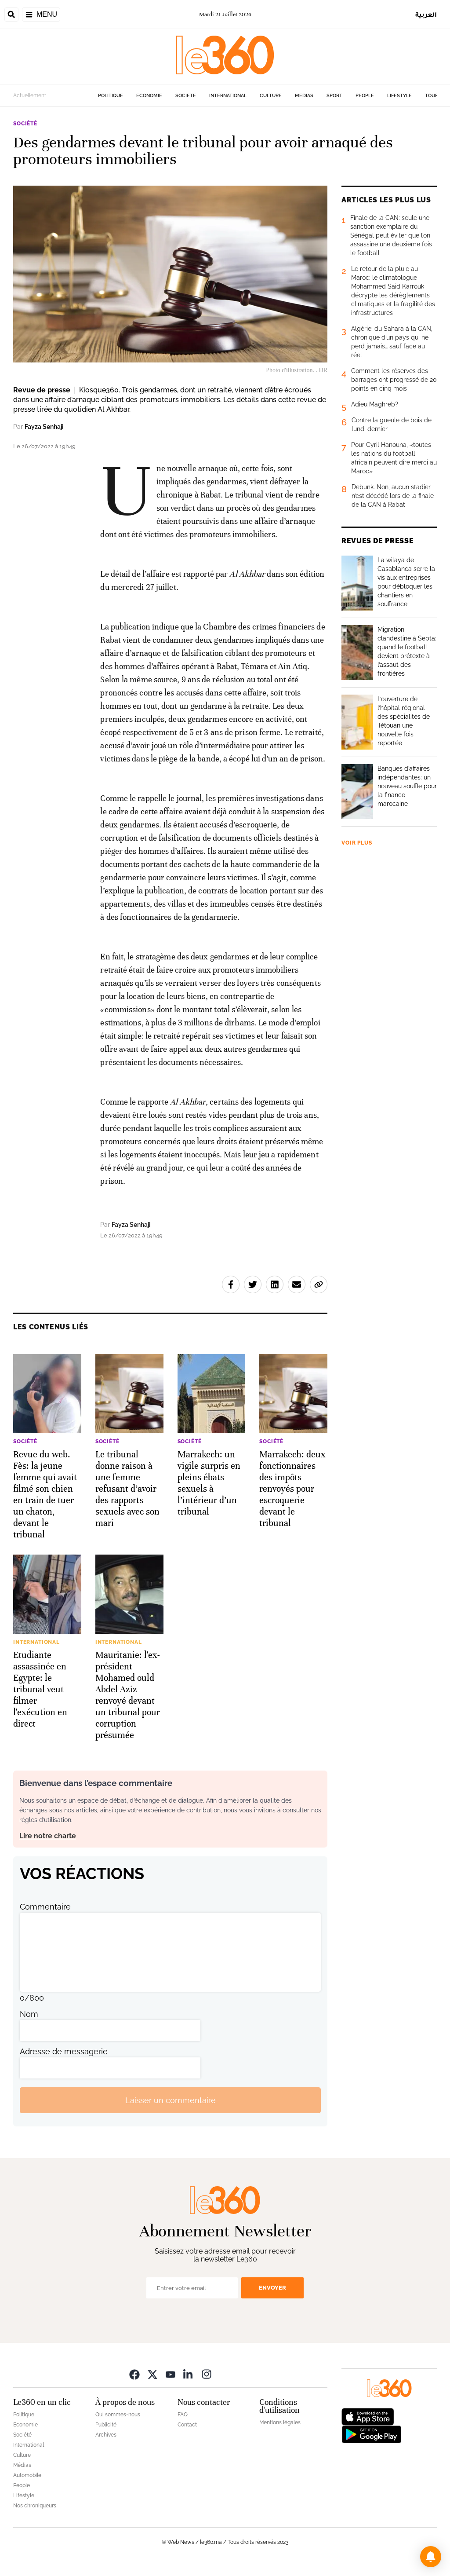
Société (185, 96)
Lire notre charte (47, 1836)
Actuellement (29, 95)
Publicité (105, 2425)
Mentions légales (280, 2422)
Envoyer (272, 2287)
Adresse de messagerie (64, 2051)
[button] (430, 2556)
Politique (110, 96)
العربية (426, 14)
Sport (334, 96)
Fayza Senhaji (44, 426)
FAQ (183, 2414)
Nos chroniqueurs (34, 2506)
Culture (271, 96)
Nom (29, 2014)
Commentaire (45, 1906)
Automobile (27, 2475)
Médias (304, 96)
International (228, 96)
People (365, 96)
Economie (149, 96)
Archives (105, 2435)
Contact (187, 2425)
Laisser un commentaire (170, 2100)
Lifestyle (399, 96)
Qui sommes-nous (117, 2414)
